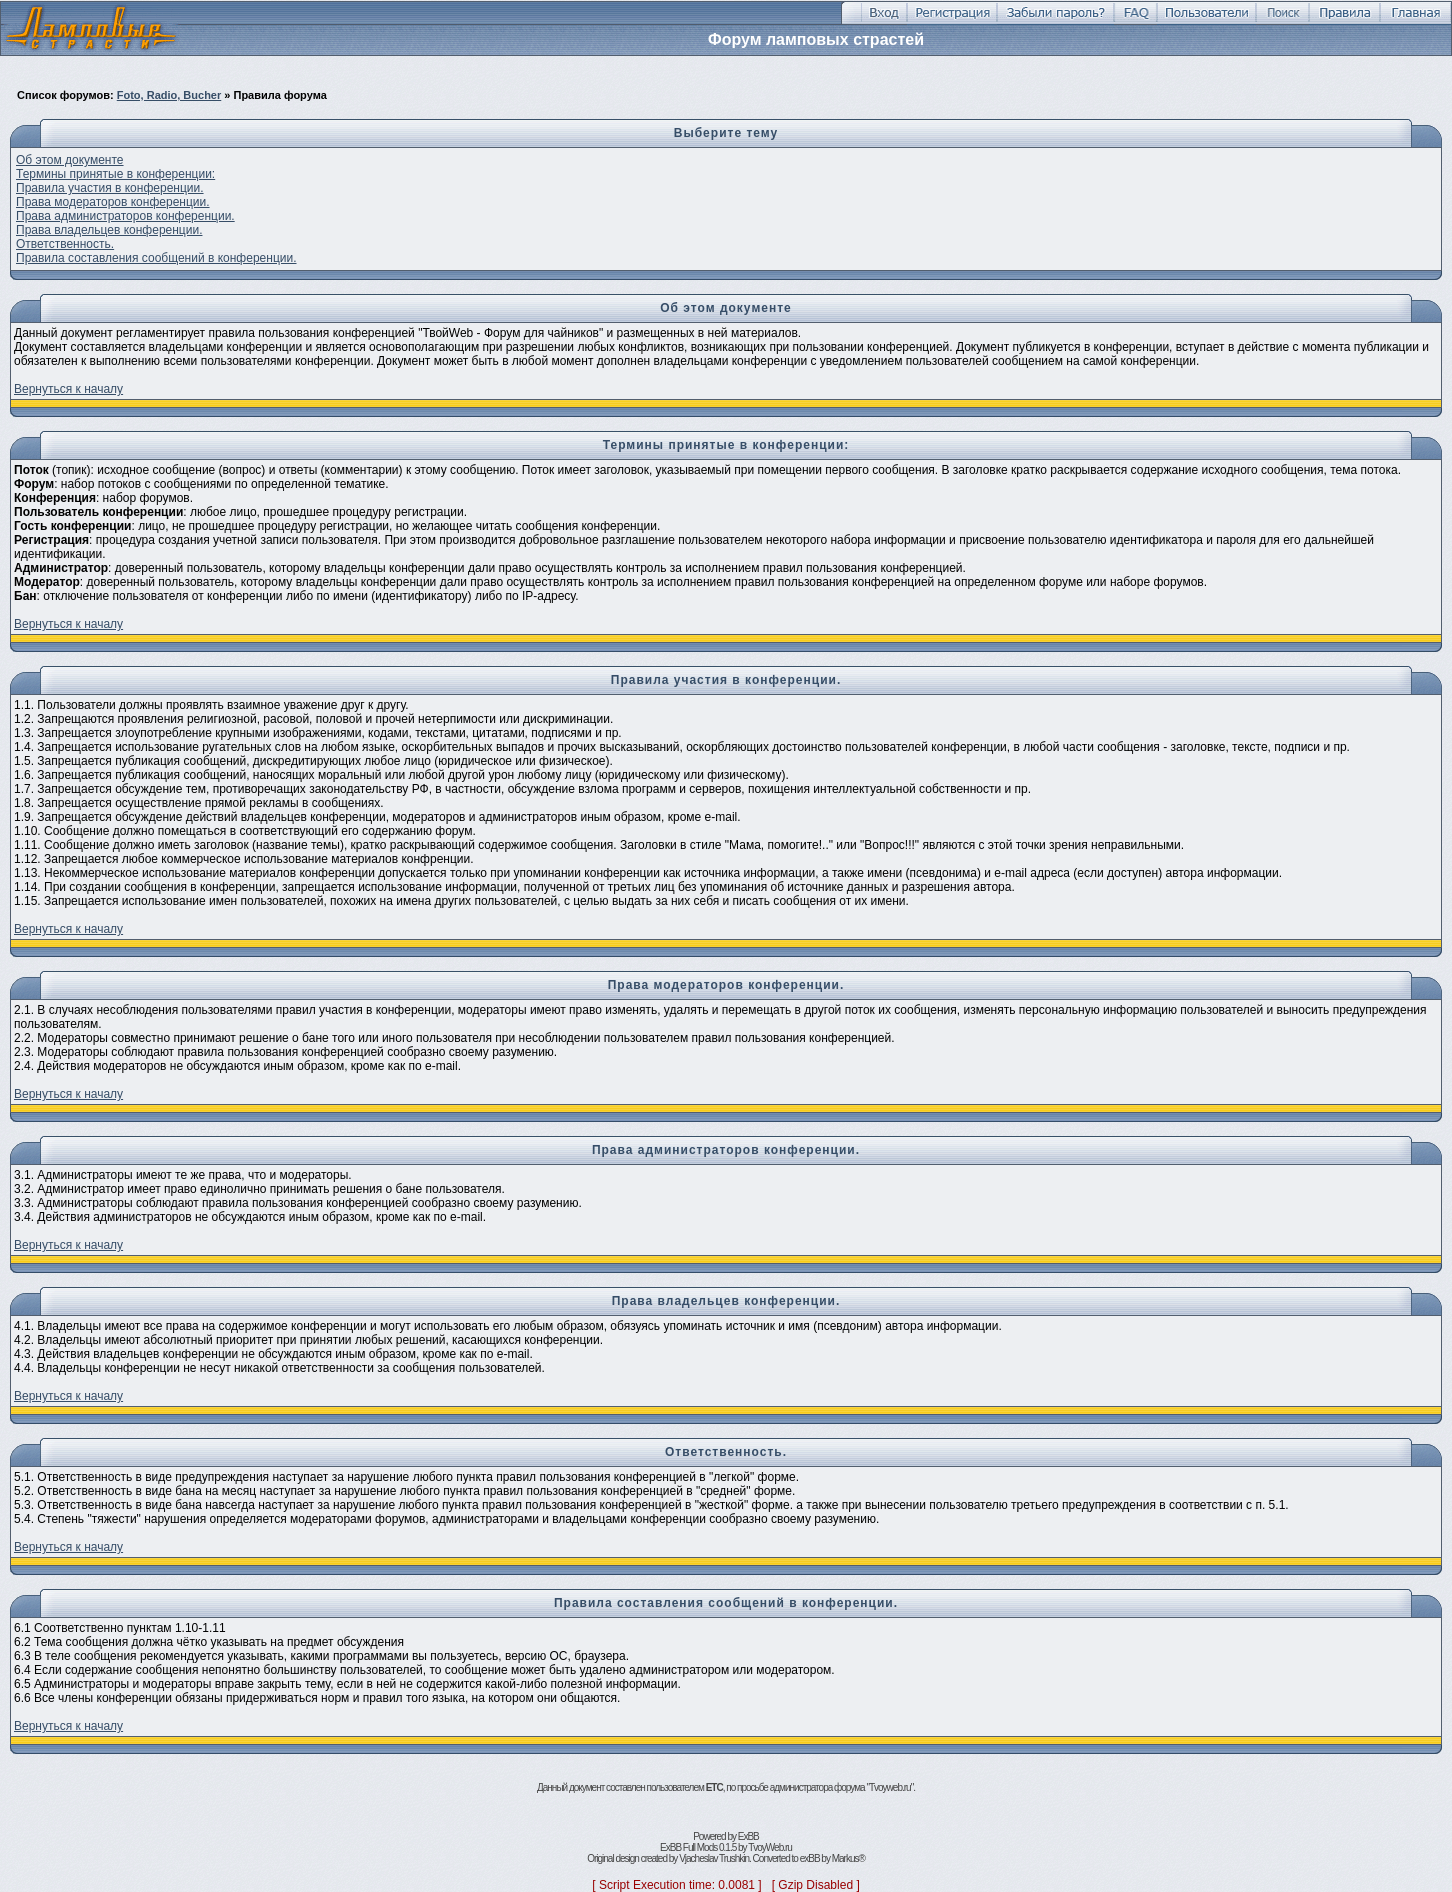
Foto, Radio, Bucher (169, 95)
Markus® (848, 1858)
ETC (714, 1787)
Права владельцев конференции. (109, 230)
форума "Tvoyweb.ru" (873, 1787)
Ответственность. (65, 244)
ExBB (748, 1836)
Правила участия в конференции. (110, 188)
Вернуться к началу (68, 389)
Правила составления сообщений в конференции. (156, 258)
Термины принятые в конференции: (115, 174)
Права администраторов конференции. (125, 216)
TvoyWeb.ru (770, 1847)
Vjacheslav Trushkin (714, 1858)
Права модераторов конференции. (113, 202)
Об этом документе (70, 160)
